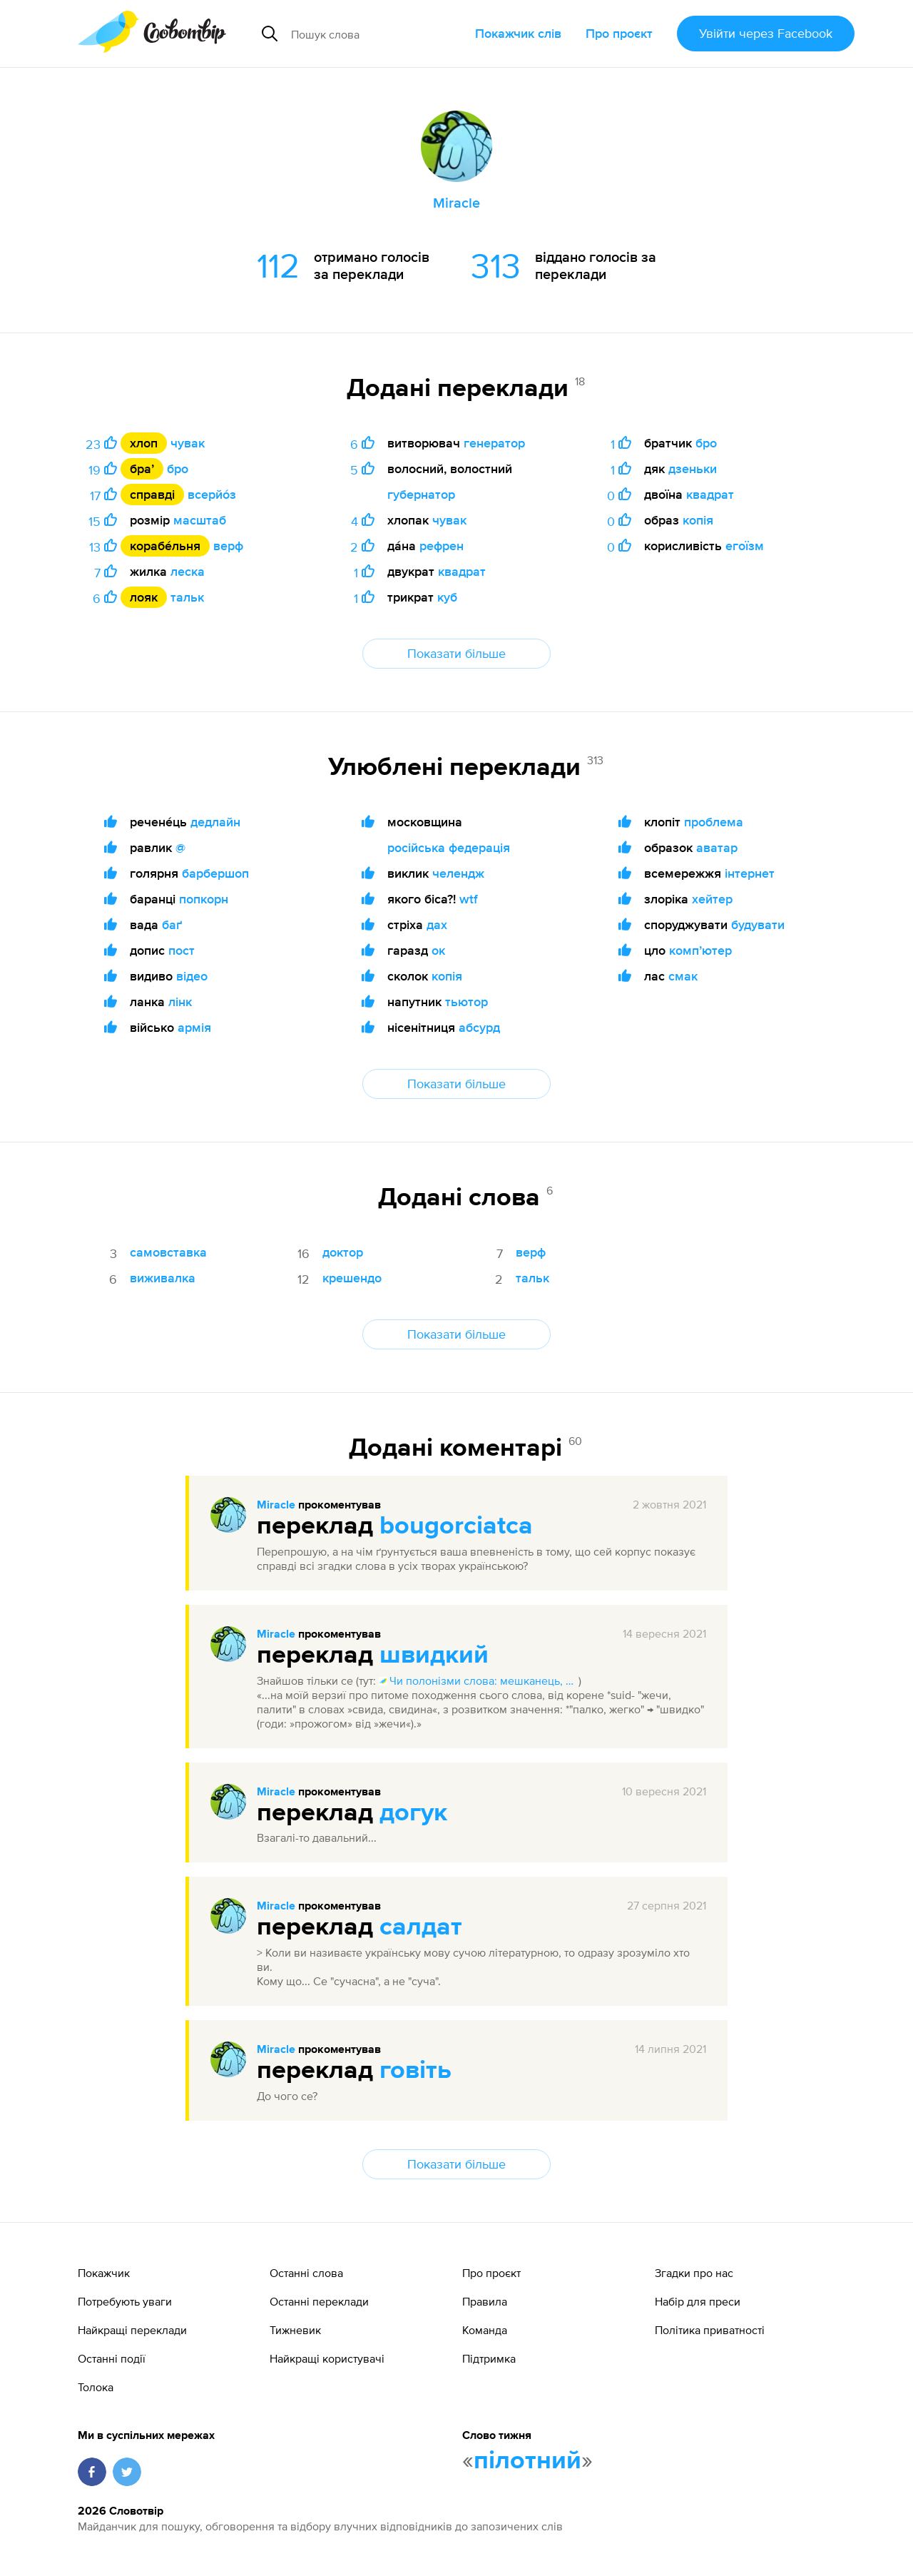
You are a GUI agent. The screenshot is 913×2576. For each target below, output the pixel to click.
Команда (484, 2329)
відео (192, 975)
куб (447, 596)
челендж (458, 873)
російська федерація (448, 847)
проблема (713, 821)
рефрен (441, 545)
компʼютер (700, 950)
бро (177, 468)
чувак (187, 442)
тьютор (466, 1001)
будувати (758, 924)
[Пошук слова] (377, 33)
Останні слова (306, 2272)
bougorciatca (456, 1526)
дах (437, 924)
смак (683, 975)
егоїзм (744, 545)
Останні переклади (319, 2301)
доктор (342, 1251)
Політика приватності (710, 2329)
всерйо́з (212, 494)
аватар (717, 847)
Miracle (276, 1505)
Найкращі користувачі (327, 2358)
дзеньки (692, 468)
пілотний (527, 2461)
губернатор (421, 494)
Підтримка (489, 2358)
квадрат (462, 571)
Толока (95, 2386)
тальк (187, 596)
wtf (468, 898)
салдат (420, 1927)
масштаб (199, 519)
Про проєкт (619, 33)
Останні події (112, 2358)
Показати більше (456, 653)
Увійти (765, 33)
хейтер (712, 898)
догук (413, 1813)
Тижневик (295, 2329)
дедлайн (215, 821)
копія (698, 519)
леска (187, 571)
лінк (180, 1001)
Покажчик (104, 2272)
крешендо (352, 1277)
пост (181, 950)
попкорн (203, 898)
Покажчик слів (518, 33)
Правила (484, 2301)
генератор (494, 442)
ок (438, 950)
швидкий (434, 1655)
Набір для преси (697, 2301)
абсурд (479, 1027)
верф (228, 545)
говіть (415, 2071)
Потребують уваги (125, 2301)
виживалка (162, 1277)
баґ (172, 924)
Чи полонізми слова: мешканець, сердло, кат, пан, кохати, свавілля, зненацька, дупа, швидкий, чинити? (478, 1680)
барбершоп (215, 873)
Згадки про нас (694, 2272)
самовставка (168, 1251)
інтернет (750, 873)
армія (194, 1027)
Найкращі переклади (132, 2329)
